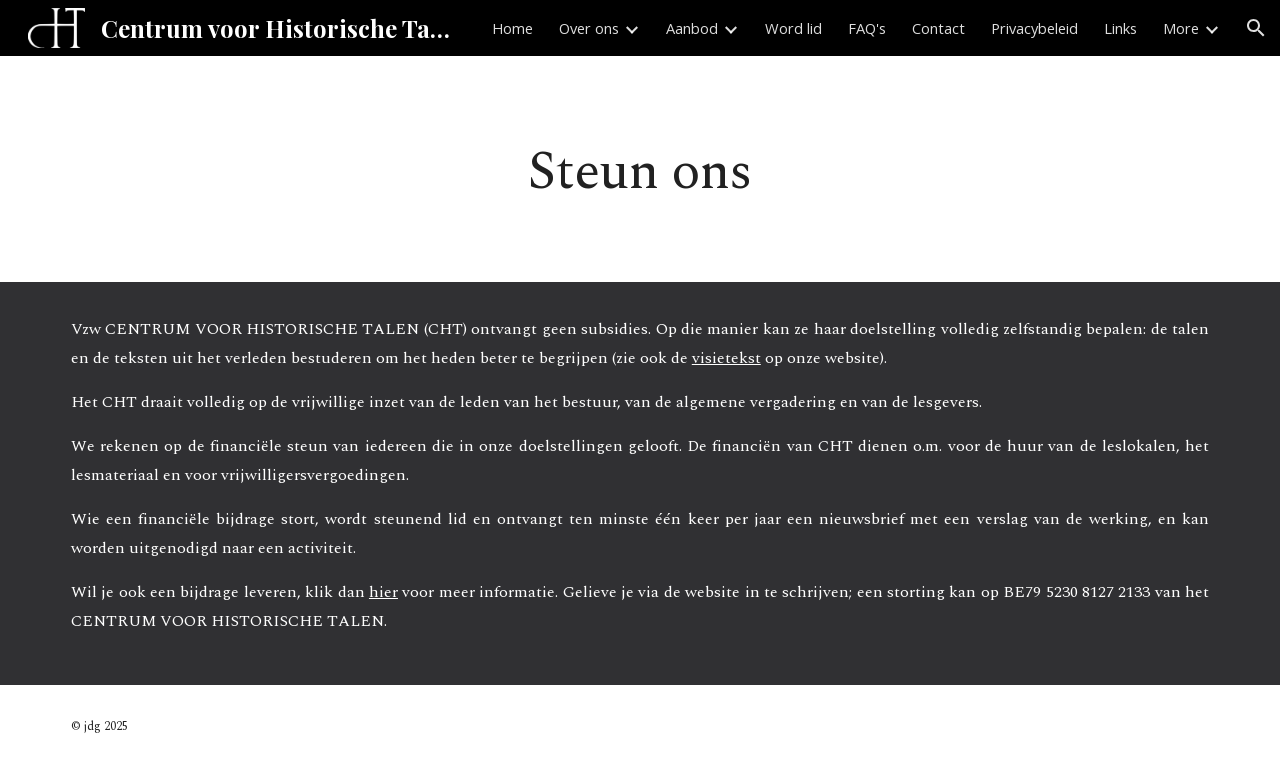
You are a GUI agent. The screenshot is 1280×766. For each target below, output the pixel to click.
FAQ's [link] (867, 28)
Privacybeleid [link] (1034, 28)
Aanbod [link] (692, 28)
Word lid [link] (793, 28)
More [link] (1181, 28)
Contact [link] (938, 28)
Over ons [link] (589, 28)
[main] (640, 169)
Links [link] (1120, 28)
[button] (1256, 28)
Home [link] (512, 28)
